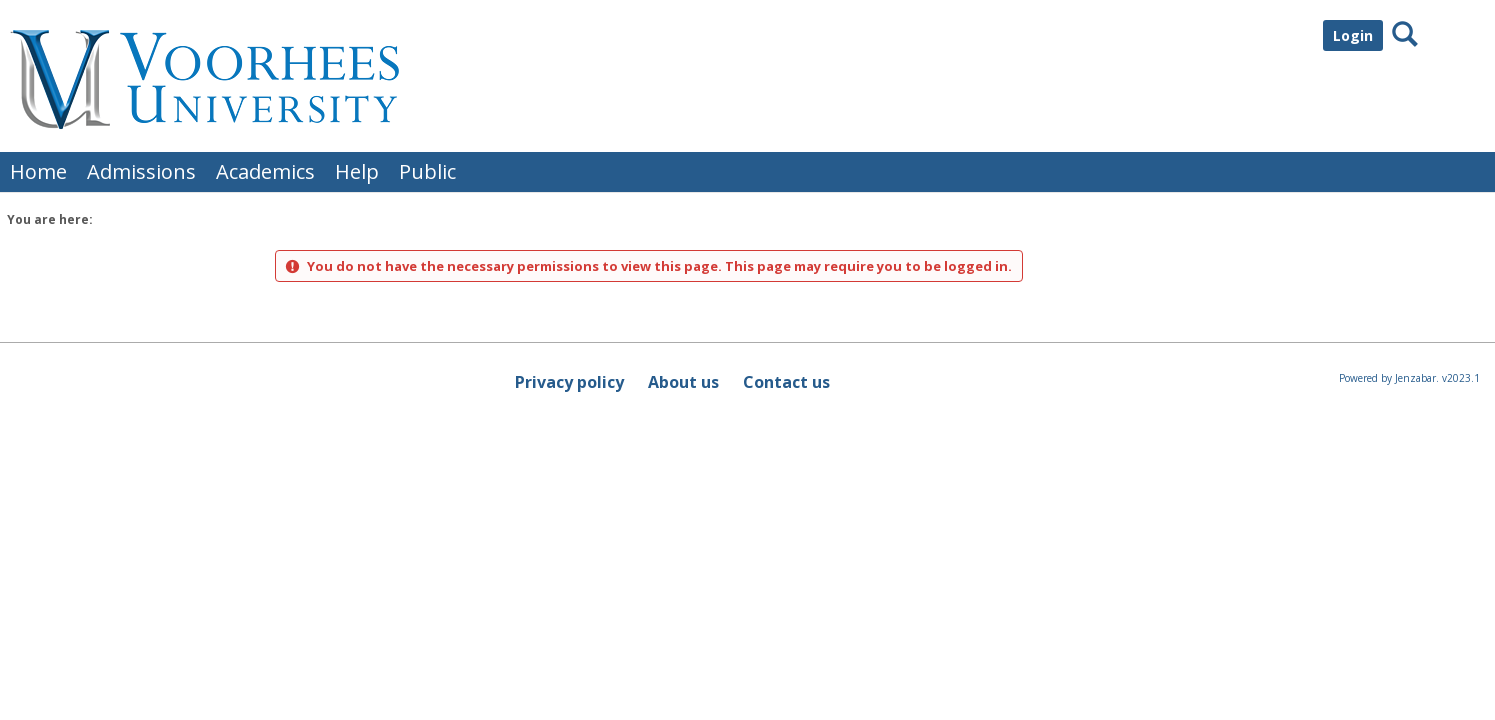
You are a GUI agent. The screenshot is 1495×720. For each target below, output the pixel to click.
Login (1353, 35)
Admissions (141, 171)
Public (427, 171)
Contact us (786, 382)
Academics (265, 171)
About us (683, 382)
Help (357, 171)
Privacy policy (569, 382)
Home (38, 171)
